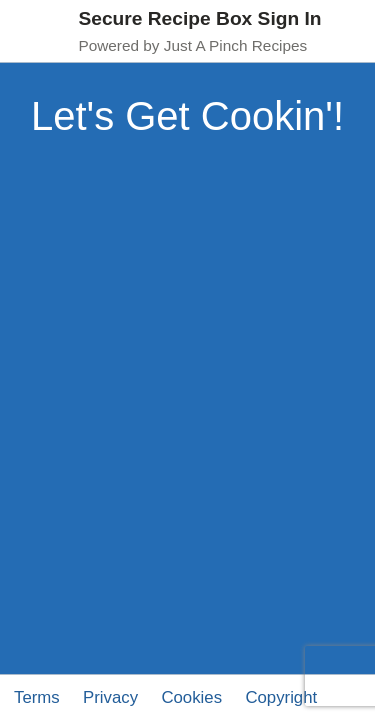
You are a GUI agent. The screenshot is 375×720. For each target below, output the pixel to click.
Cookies (191, 697)
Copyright (281, 697)
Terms (37, 697)
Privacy (110, 697)
